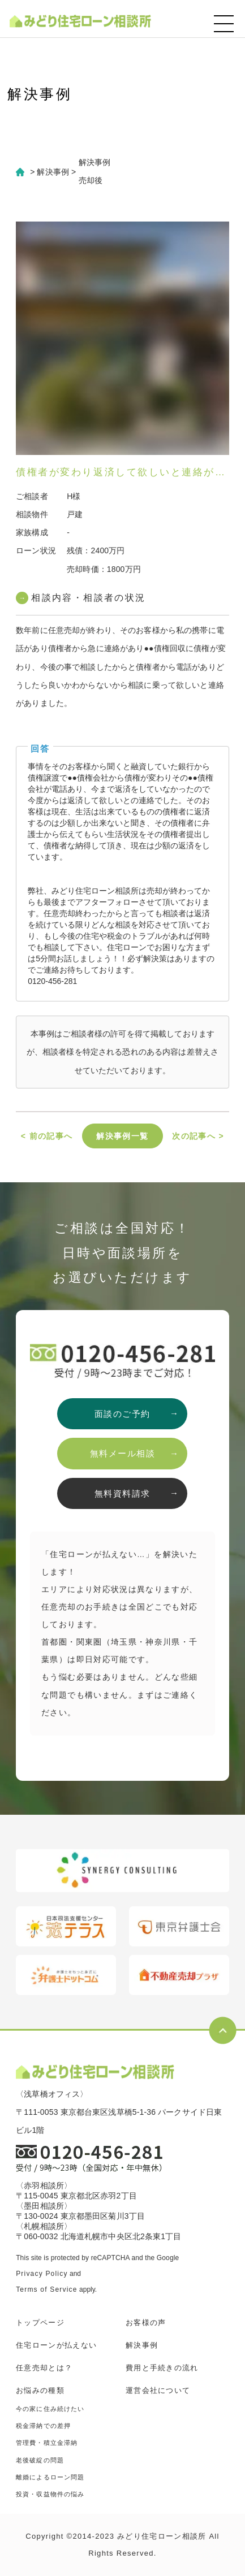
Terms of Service (47, 2289)
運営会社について (158, 2390)
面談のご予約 (122, 1414)
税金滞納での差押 (43, 2425)
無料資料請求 (122, 1493)
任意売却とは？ (44, 2367)
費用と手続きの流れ (162, 2367)
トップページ (40, 2322)
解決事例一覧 (122, 1135)
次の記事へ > (198, 1135)
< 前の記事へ (47, 1135)
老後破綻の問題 (40, 2460)
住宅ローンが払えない (56, 2345)
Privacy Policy (41, 2274)
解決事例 (142, 2345)
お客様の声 (146, 2322)
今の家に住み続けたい (50, 2408)
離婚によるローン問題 (50, 2477)
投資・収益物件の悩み (50, 2494)
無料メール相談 (123, 1453)
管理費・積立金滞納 (47, 2442)
